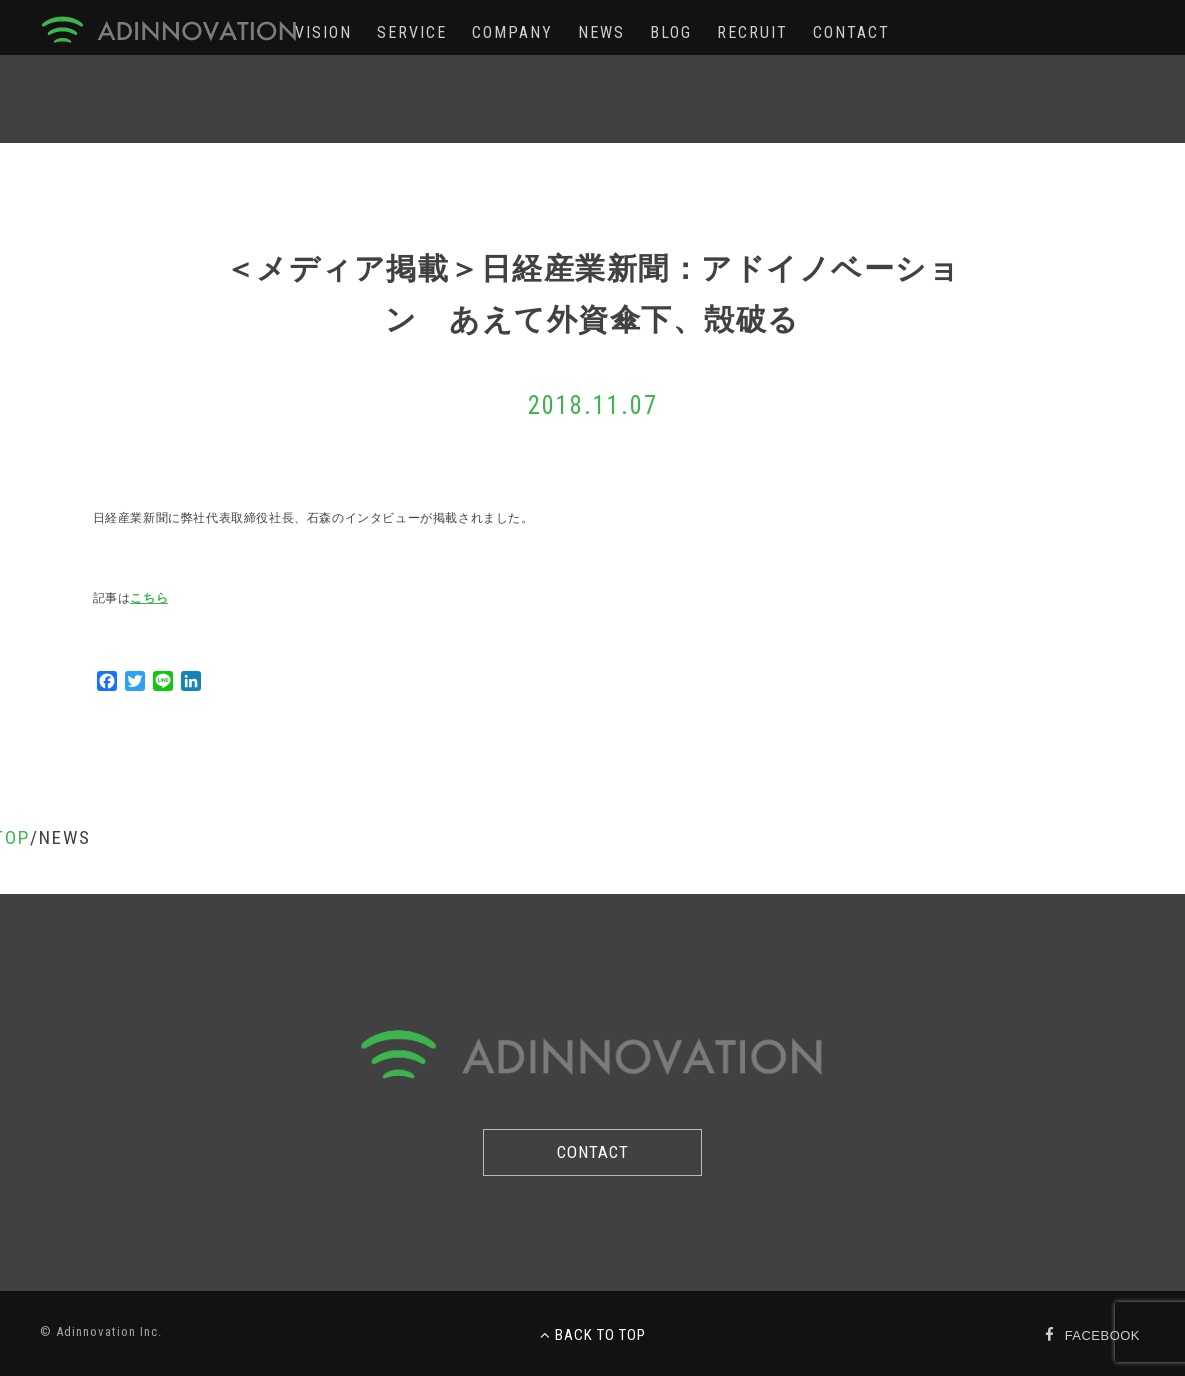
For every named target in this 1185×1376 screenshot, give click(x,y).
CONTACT (851, 32)
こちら (149, 598)
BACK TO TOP (593, 1335)
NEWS (601, 32)
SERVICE (412, 32)
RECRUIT (752, 32)
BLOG (671, 32)
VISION (323, 32)
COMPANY (512, 32)
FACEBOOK (1102, 1335)
